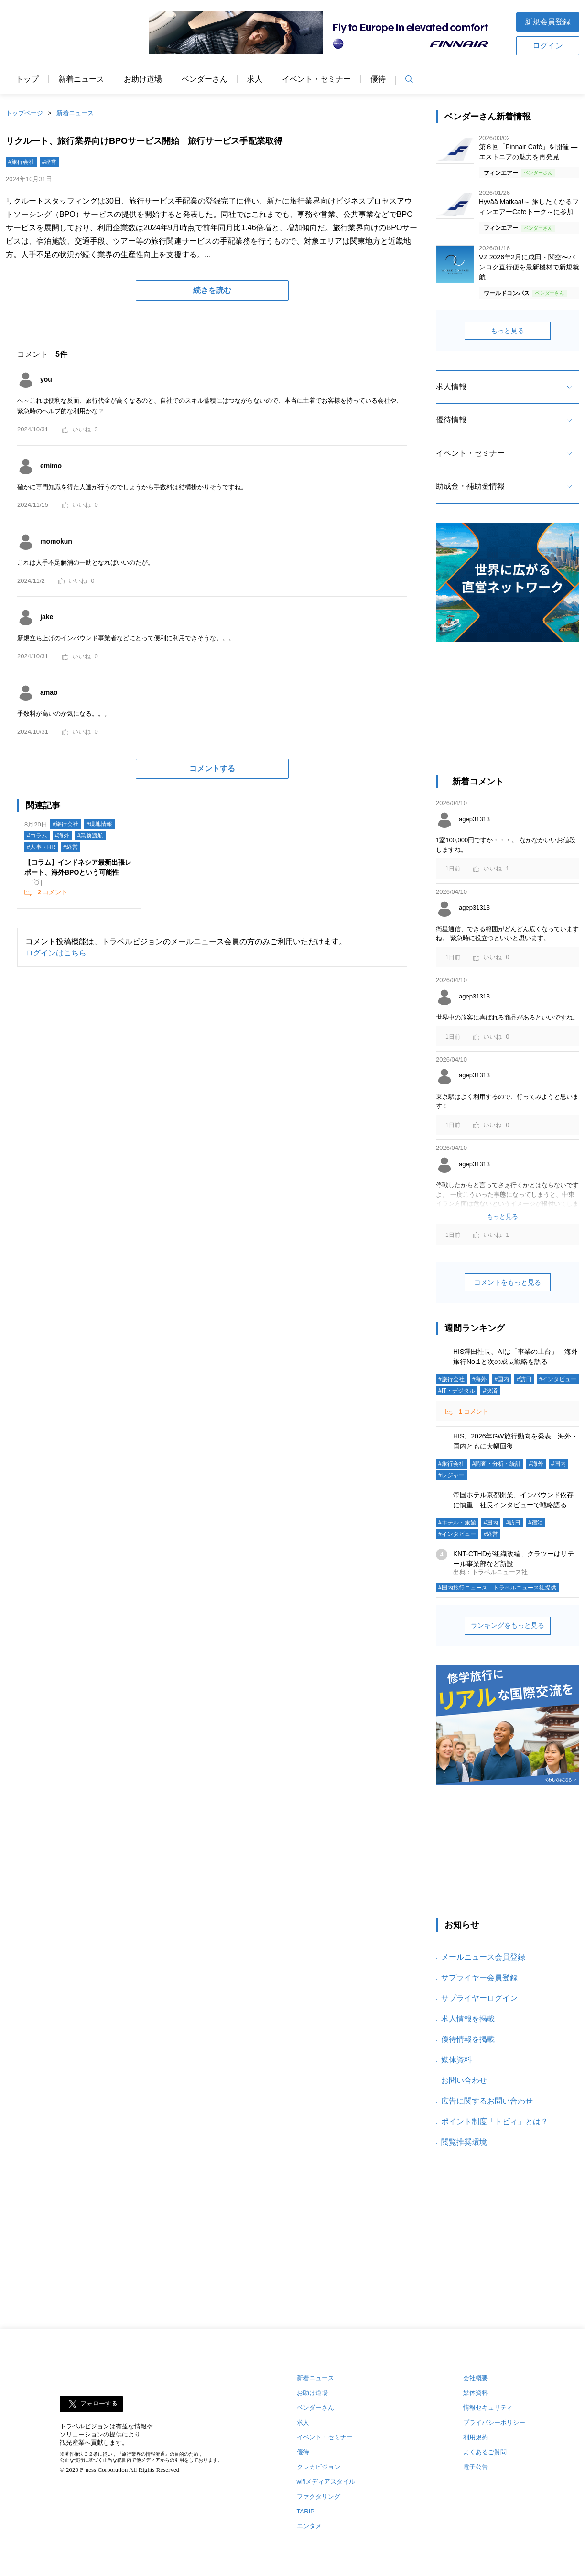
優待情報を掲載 (468, 2039)
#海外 (62, 835)
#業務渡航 (90, 835)
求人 (254, 79)
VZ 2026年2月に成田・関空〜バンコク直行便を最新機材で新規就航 (529, 267)
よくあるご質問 (485, 2452)
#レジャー (451, 1475)
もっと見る (507, 330)
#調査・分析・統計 (496, 1463)
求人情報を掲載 (468, 2019)
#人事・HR (41, 847)
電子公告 (475, 2466)
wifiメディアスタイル (326, 2481)
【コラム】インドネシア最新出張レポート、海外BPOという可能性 (77, 867)
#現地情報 (99, 824)
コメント (51, 892)
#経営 (49, 162)
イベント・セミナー (316, 79)
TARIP (305, 2511)
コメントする (212, 768)
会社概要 (475, 2378)
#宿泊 (535, 1522)
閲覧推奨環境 (464, 2142)
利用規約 (475, 2437)
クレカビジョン (318, 2466)
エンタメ (309, 2526)
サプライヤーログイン (479, 1998)
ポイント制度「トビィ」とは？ (494, 2121)
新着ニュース (81, 79)
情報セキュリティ (488, 2407)
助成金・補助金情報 (470, 486)
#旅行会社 (21, 162)
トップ (27, 79)
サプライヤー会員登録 (479, 1978)
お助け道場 (143, 79)
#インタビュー (558, 1379)
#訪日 (524, 1379)
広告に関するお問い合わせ (487, 2101)
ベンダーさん (205, 79)
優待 (378, 79)
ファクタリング (318, 2496)
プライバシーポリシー (494, 2422)
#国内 (501, 1379)
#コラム (37, 835)
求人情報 (451, 387)
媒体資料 (456, 2060)
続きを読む (212, 290)
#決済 (490, 1390)
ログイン (547, 46)
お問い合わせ (464, 2080)
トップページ (24, 113)
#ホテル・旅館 (457, 1522)
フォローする (99, 2403)
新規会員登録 (548, 22)
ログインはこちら (56, 953)
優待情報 (451, 420)
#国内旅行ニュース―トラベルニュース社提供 (497, 1587)
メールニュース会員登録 (483, 1957)
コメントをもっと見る (507, 1282)
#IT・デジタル (456, 1390)
